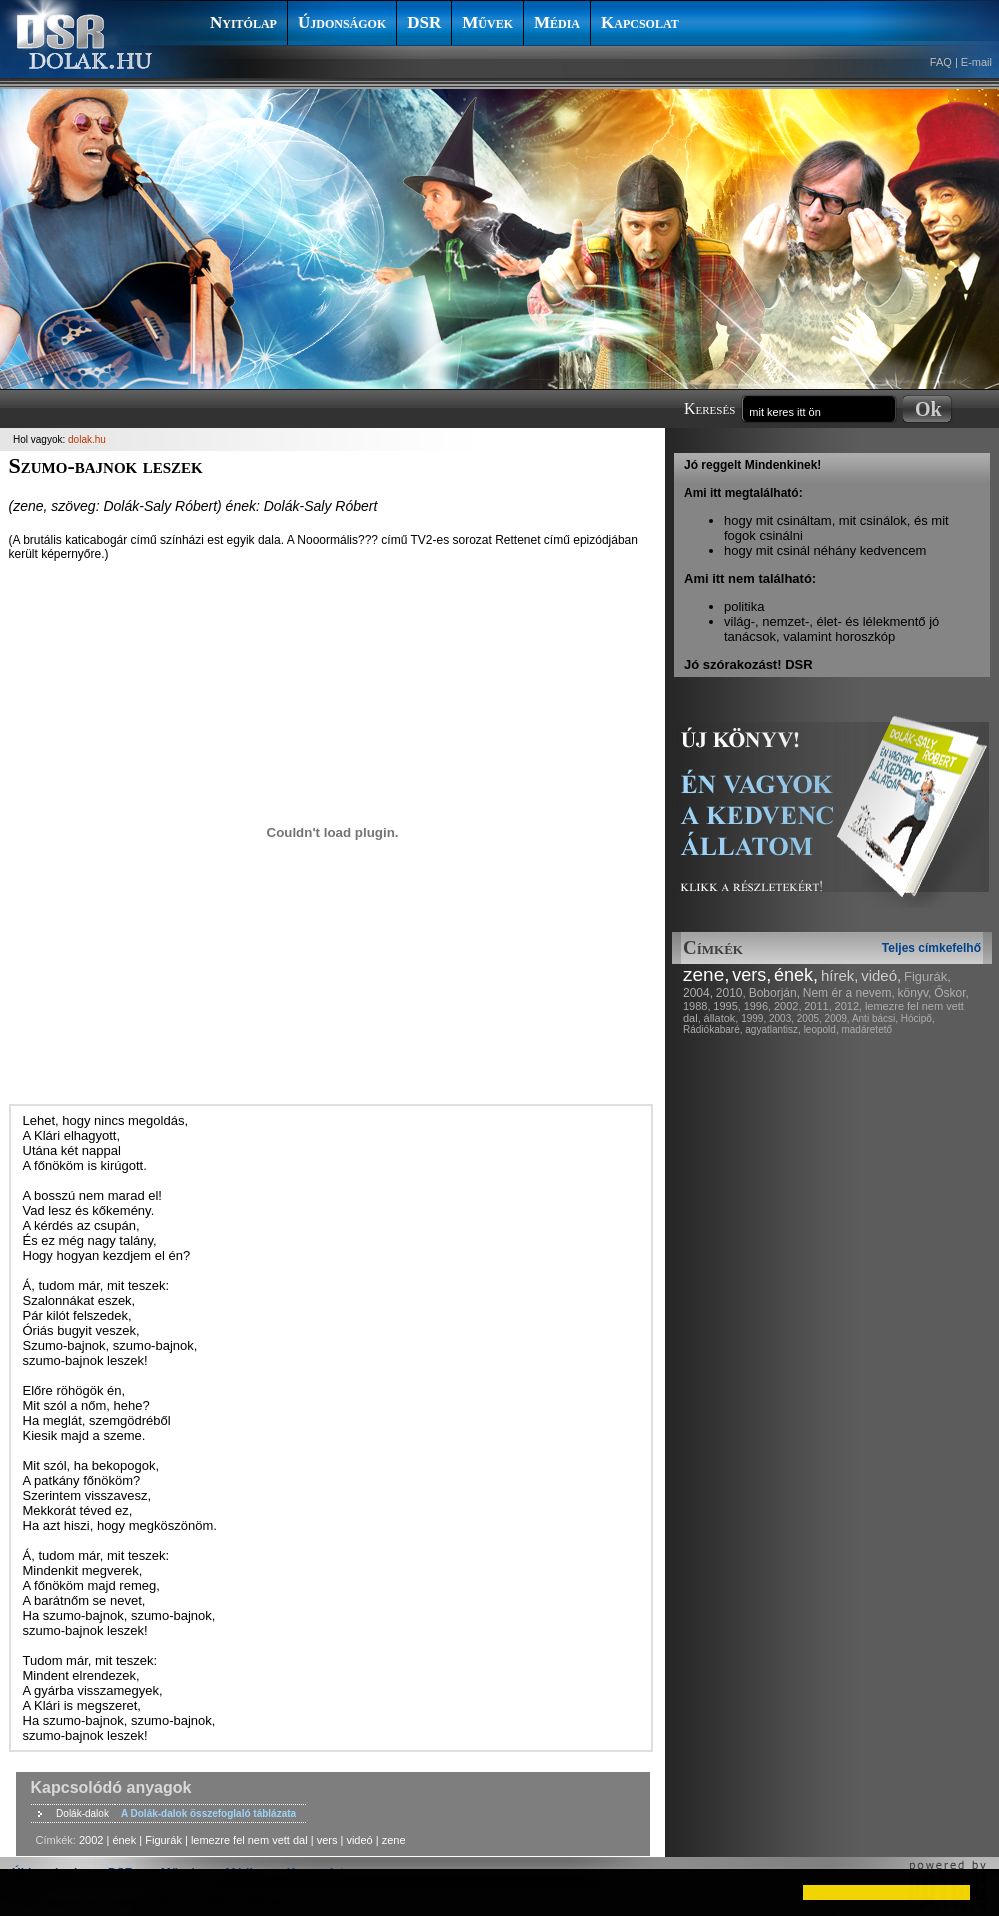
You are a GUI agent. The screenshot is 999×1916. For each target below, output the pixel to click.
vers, (751, 975)
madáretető (866, 1029)
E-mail (976, 62)
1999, (753, 1018)
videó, (881, 975)
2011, (818, 1006)
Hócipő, (918, 1018)
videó (359, 1840)
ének (124, 1840)
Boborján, (774, 993)
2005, (809, 1018)
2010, (731, 993)
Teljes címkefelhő (931, 948)
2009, (837, 1018)
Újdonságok (342, 22)
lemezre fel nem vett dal (249, 1840)
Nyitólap (243, 22)
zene (394, 1840)
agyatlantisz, (773, 1029)
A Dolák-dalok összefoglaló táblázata (208, 1813)
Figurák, (927, 976)
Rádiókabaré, (712, 1029)
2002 (91, 1840)
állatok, (721, 1018)
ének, (796, 975)
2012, (849, 1006)
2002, (788, 1006)
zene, (706, 974)
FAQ (941, 62)
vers (327, 1840)
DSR (424, 22)
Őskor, (951, 993)
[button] (32, 1892)
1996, (758, 1006)
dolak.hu (87, 439)
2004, (698, 993)
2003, (781, 1018)
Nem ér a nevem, (849, 993)
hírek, (840, 975)
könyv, (915, 993)
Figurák (163, 1840)
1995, (727, 1006)
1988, (697, 1006)
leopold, (821, 1029)
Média (557, 22)
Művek (487, 22)
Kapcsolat (640, 22)
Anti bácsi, (875, 1018)
